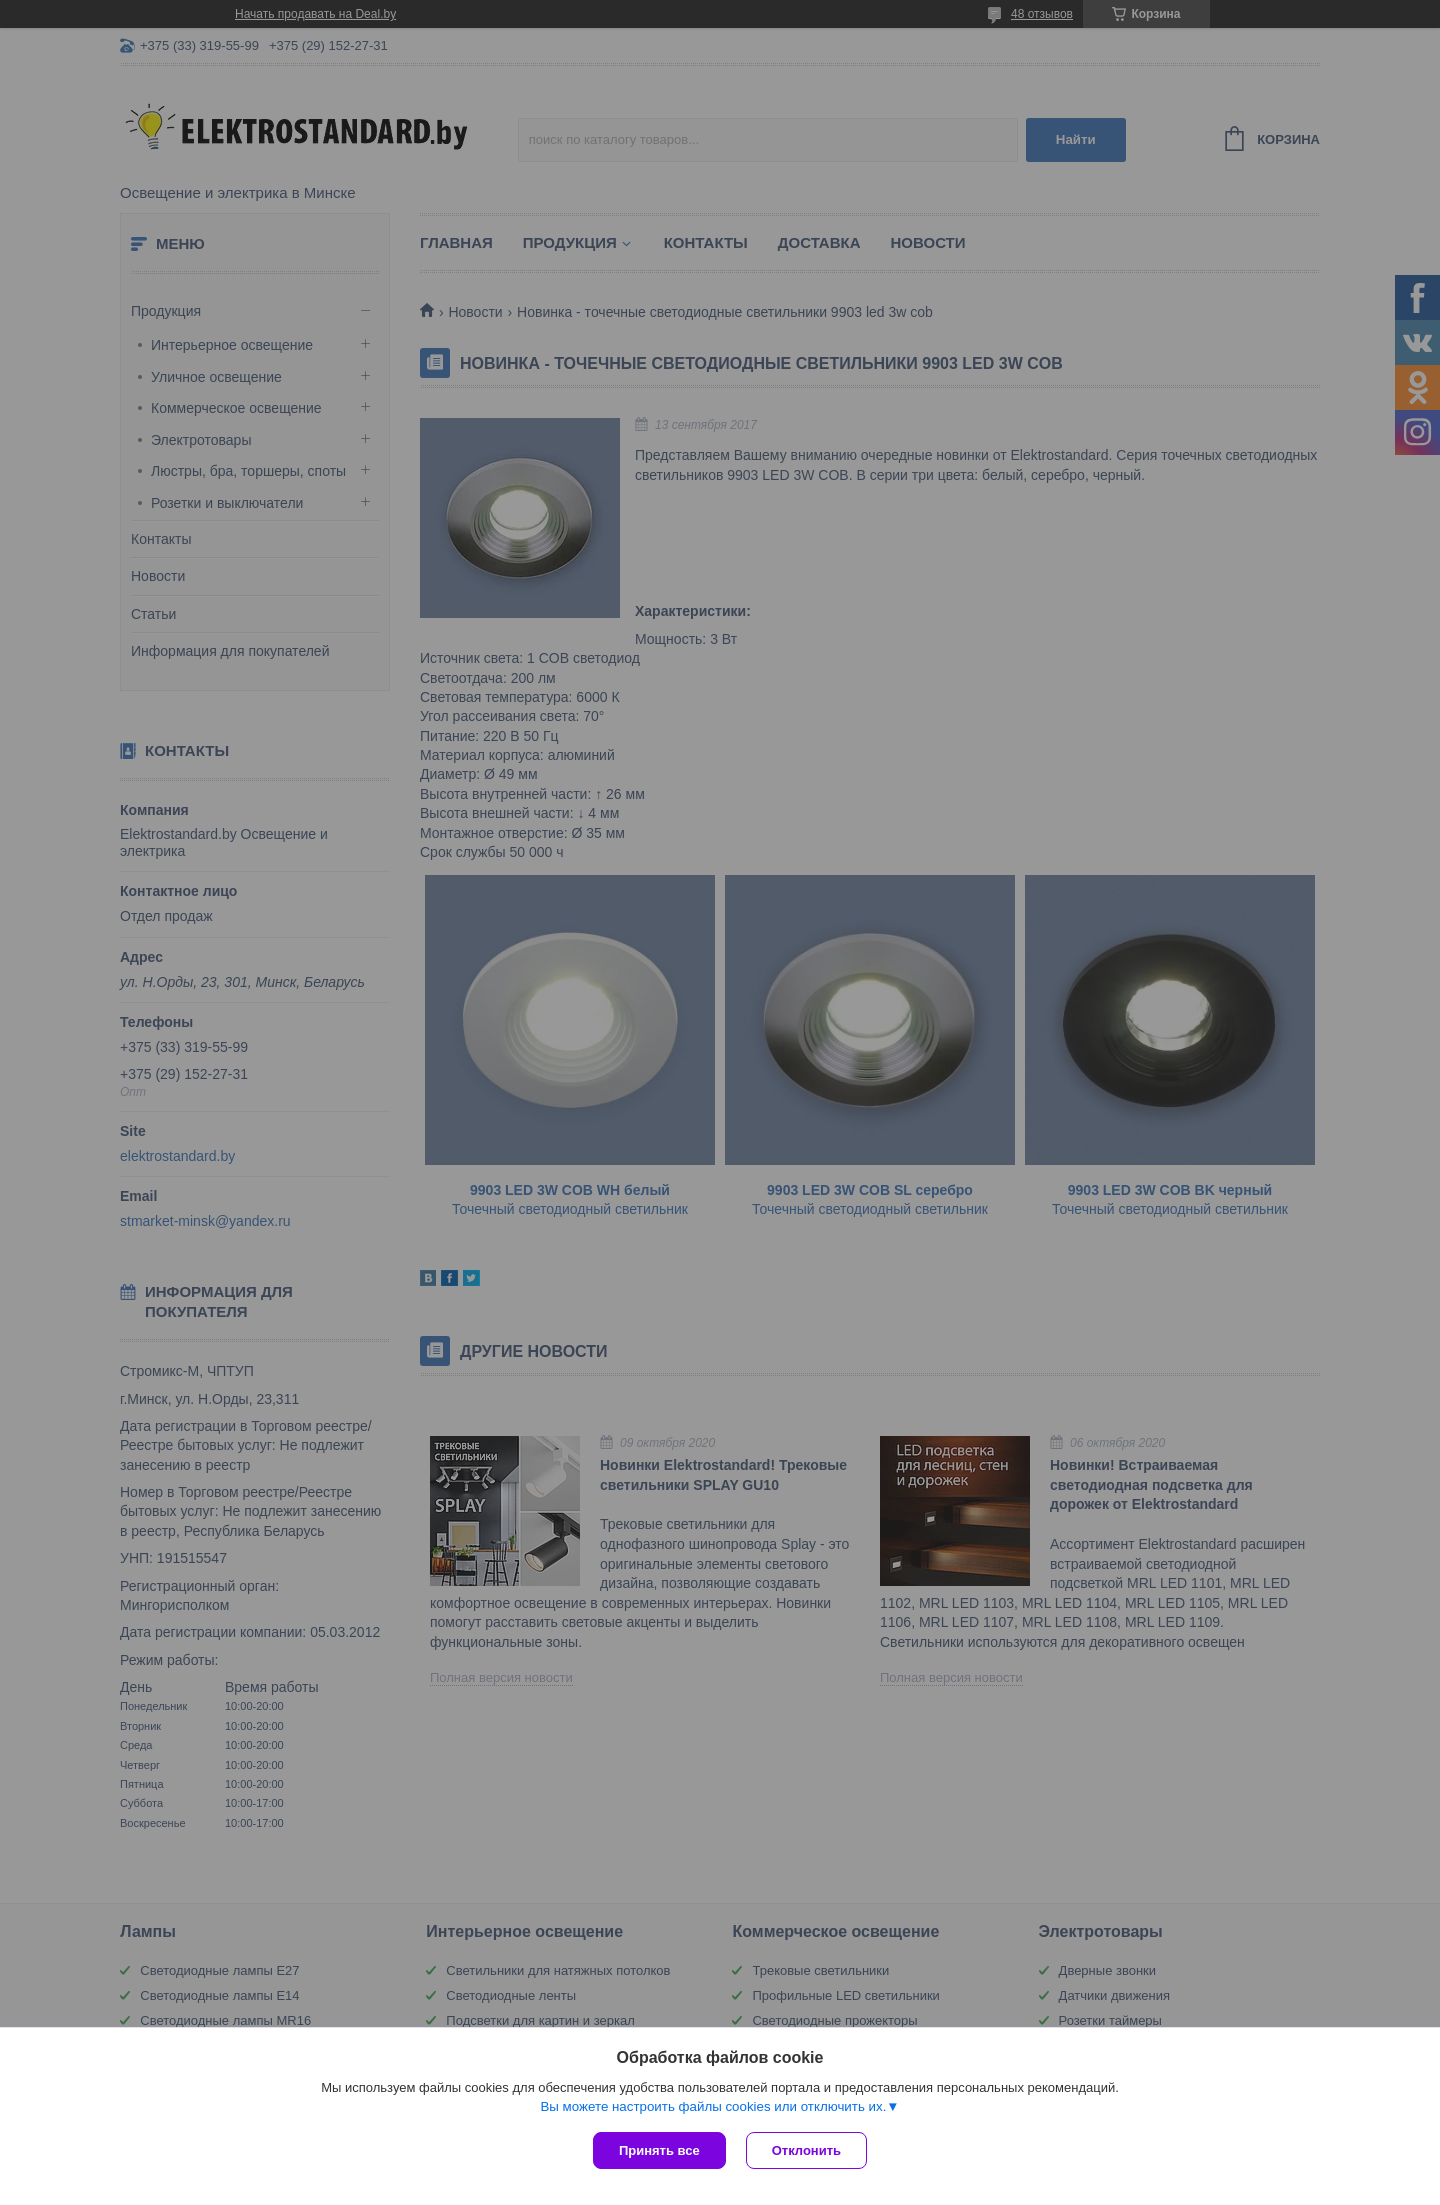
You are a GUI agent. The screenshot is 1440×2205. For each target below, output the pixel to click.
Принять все (659, 2150)
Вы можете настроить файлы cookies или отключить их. (713, 2106)
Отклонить (806, 2150)
